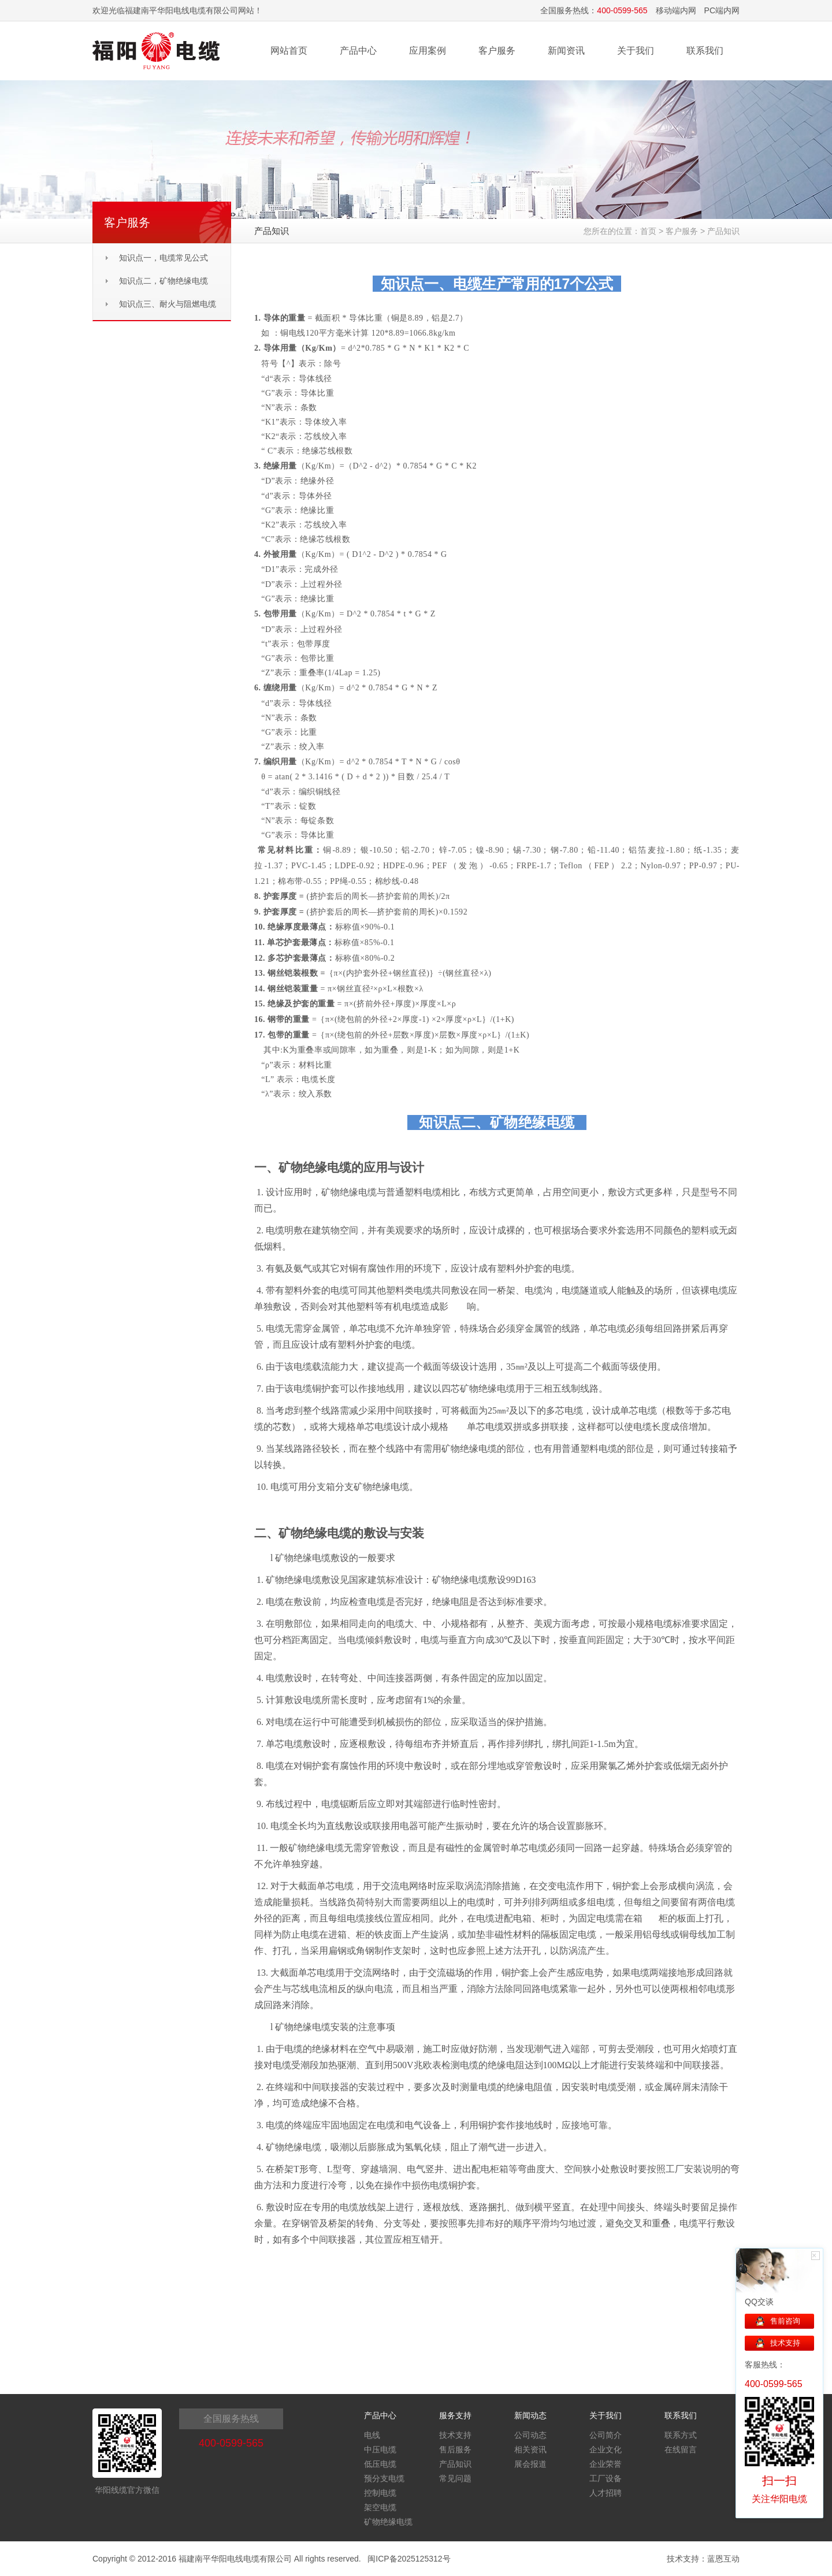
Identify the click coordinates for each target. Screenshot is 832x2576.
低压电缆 (380, 2464)
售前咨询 (785, 2321)
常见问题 (455, 2478)
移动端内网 (676, 10)
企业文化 (605, 2449)
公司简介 (605, 2435)
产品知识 (723, 231)
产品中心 (358, 50)
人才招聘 (605, 2492)
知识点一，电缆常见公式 (163, 257)
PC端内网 (722, 10)
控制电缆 (380, 2492)
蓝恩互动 (723, 2558)
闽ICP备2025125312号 (408, 2558)
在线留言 (680, 2449)
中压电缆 (380, 2449)
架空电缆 (380, 2507)
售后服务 (455, 2449)
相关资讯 (530, 2449)
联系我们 (704, 50)
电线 (372, 2435)
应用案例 (427, 50)
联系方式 (680, 2435)
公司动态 (530, 2435)
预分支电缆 (384, 2478)
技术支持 (455, 2435)
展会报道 (530, 2464)
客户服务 (496, 50)
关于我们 (635, 50)
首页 (648, 231)
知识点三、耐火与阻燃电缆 (167, 303)
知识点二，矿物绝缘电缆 (163, 280)
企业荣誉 (605, 2464)
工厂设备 (605, 2478)
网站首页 (288, 50)
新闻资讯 (566, 50)
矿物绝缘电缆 (388, 2521)
